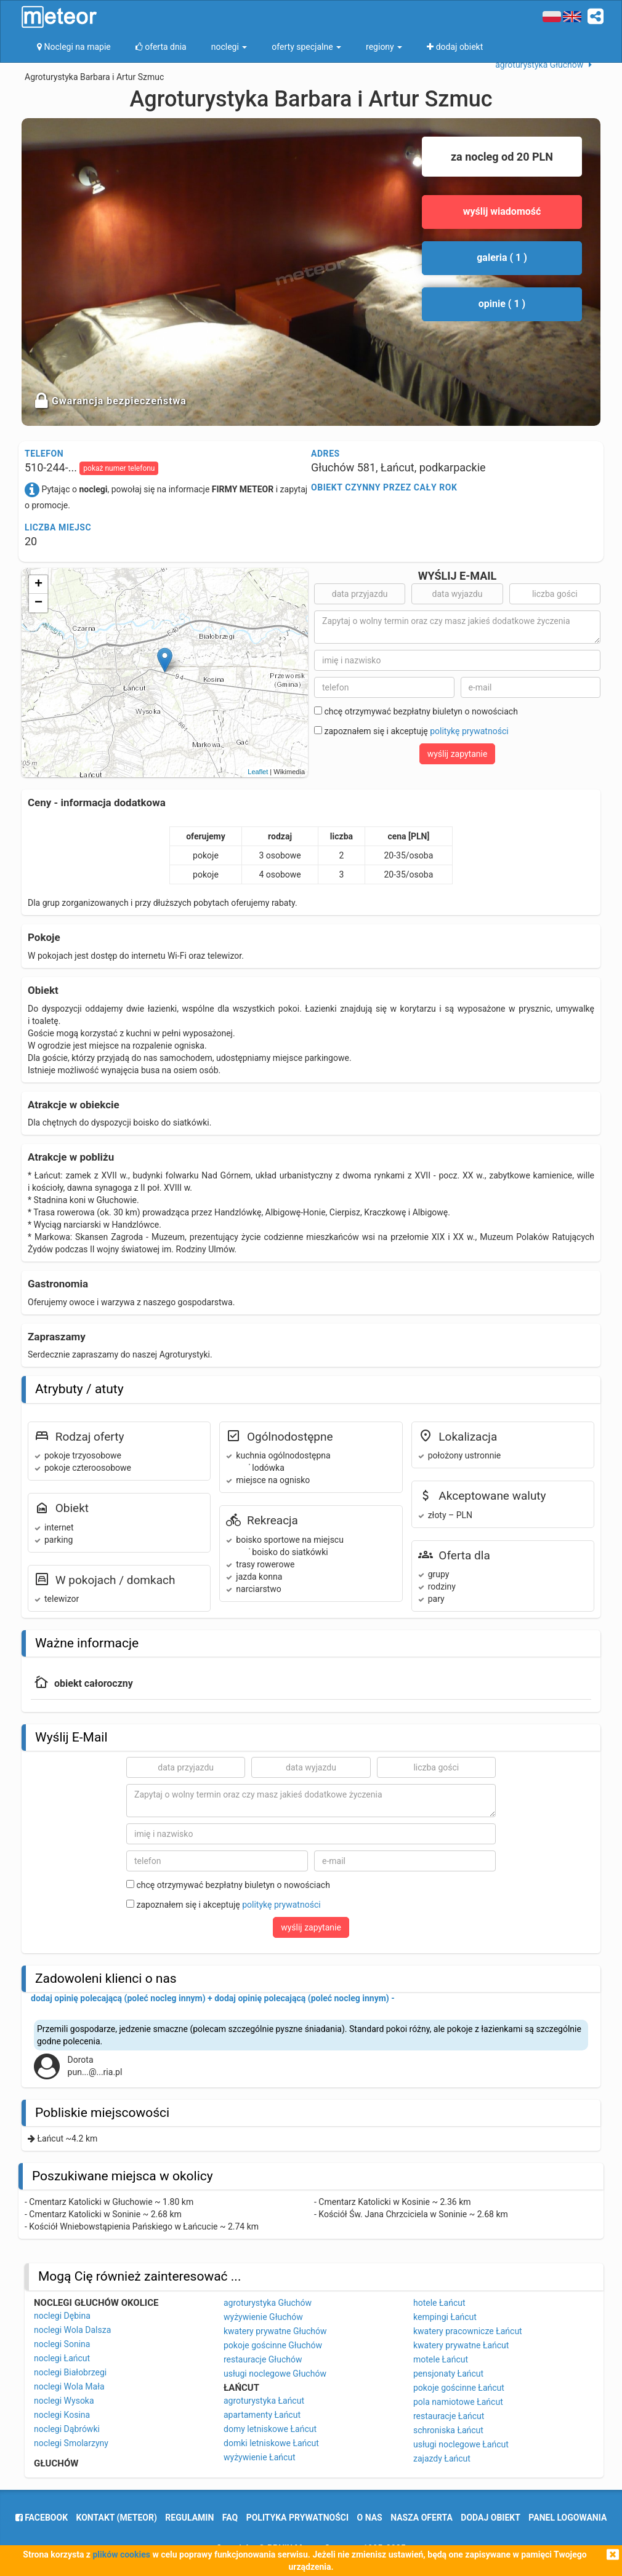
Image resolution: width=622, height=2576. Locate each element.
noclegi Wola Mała (69, 2386)
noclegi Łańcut (62, 2358)
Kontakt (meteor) (116, 2517)
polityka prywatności (297, 2517)
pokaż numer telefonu (119, 468)
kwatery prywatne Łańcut (461, 2345)
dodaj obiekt (490, 2517)
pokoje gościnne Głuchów (273, 2345)
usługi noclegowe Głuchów (275, 2373)
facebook (41, 2517)
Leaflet (258, 771)
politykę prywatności (469, 731)
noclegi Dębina (62, 2316)
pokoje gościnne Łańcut (458, 2388)
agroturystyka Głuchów (268, 2303)
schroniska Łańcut (448, 2430)
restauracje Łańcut (448, 2416)
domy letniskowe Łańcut (270, 2429)
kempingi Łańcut (445, 2317)
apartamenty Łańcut (262, 2415)
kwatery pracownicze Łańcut (467, 2331)
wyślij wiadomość (502, 211)
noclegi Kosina (62, 2415)
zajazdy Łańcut (442, 2458)
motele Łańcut (440, 2359)
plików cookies (121, 2554)
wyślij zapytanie (457, 754)
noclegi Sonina (62, 2344)
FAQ (230, 2517)
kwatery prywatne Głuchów (275, 2331)
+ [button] (38, 584)
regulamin (189, 2517)
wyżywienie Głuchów (263, 2317)
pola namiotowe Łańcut (458, 2402)
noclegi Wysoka (64, 2401)
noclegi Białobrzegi (70, 2372)
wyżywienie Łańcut (260, 2457)
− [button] (38, 603)
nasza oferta (421, 2517)
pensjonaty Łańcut (448, 2373)
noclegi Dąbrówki (67, 2429)
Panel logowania (567, 2517)
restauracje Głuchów (263, 2359)
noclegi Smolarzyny (71, 2443)
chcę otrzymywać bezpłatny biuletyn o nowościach (416, 711)
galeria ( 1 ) (502, 257)
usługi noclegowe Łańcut (461, 2444)
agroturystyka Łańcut (264, 2401)
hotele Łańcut (439, 2303)
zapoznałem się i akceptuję (411, 731)
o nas (369, 2517)
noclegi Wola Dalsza (72, 2330)
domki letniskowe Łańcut (271, 2443)
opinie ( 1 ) (502, 304)
